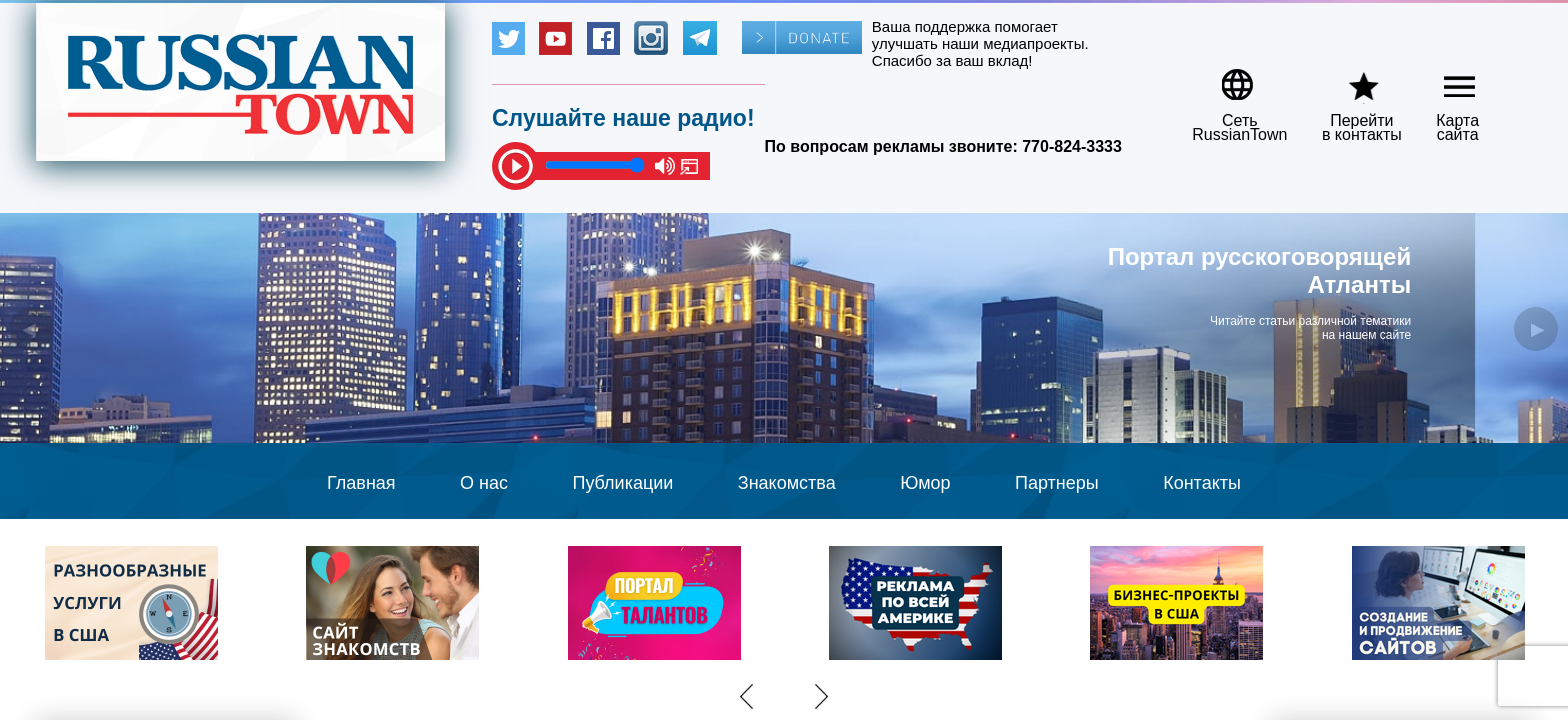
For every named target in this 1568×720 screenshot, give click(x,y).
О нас (484, 483)
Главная (361, 483)
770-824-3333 (1072, 146)
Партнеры (1057, 483)
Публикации (622, 483)
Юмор (925, 483)
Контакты (1202, 483)
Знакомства (787, 483)
